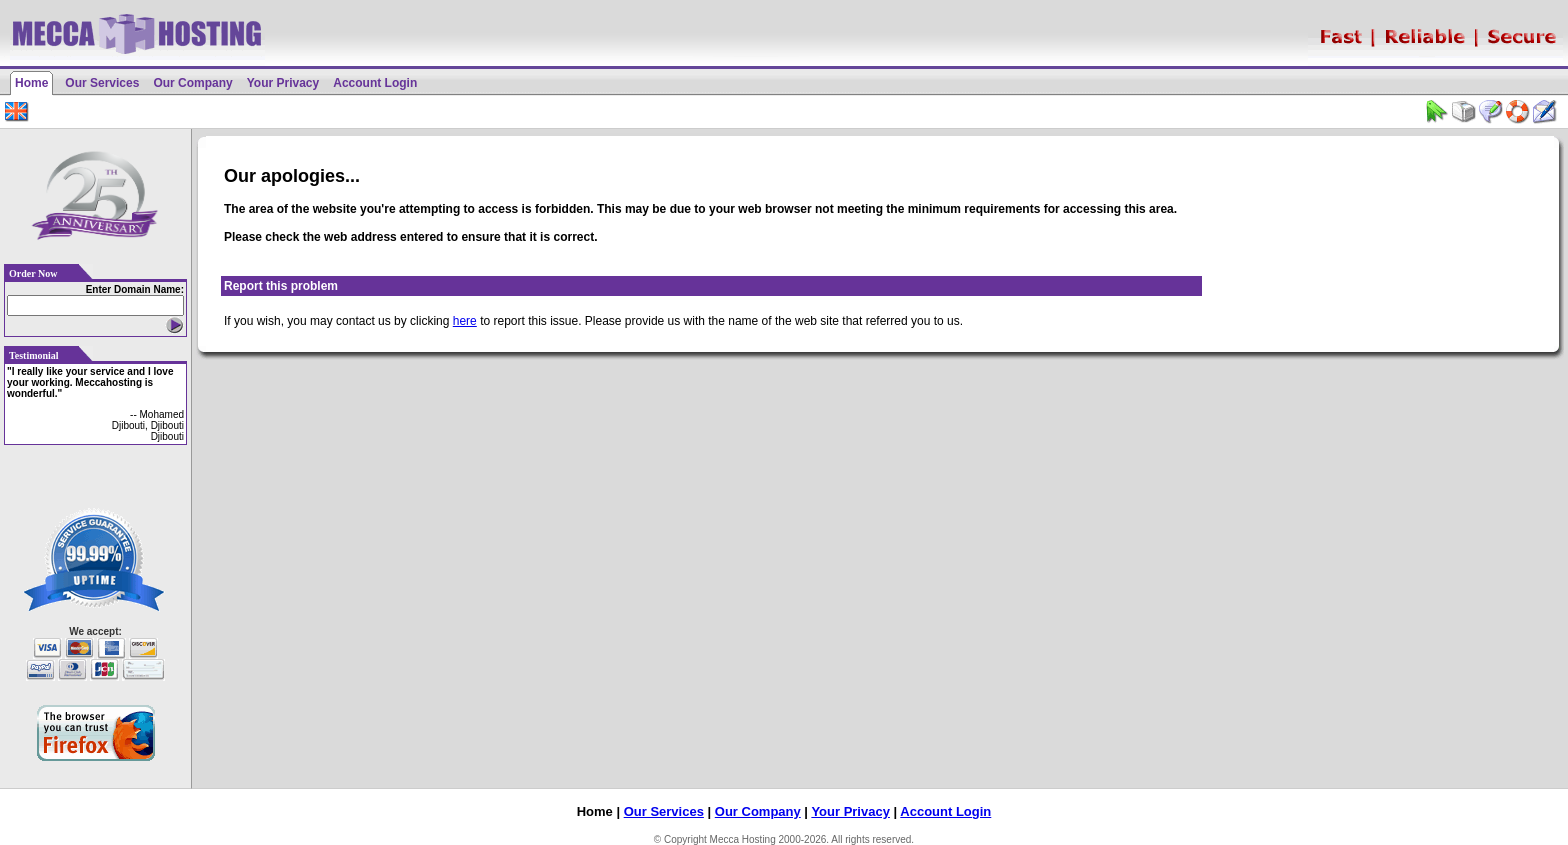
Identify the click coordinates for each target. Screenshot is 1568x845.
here (465, 321)
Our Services (102, 83)
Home (31, 83)
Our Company (192, 83)
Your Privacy (283, 83)
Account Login (375, 83)
